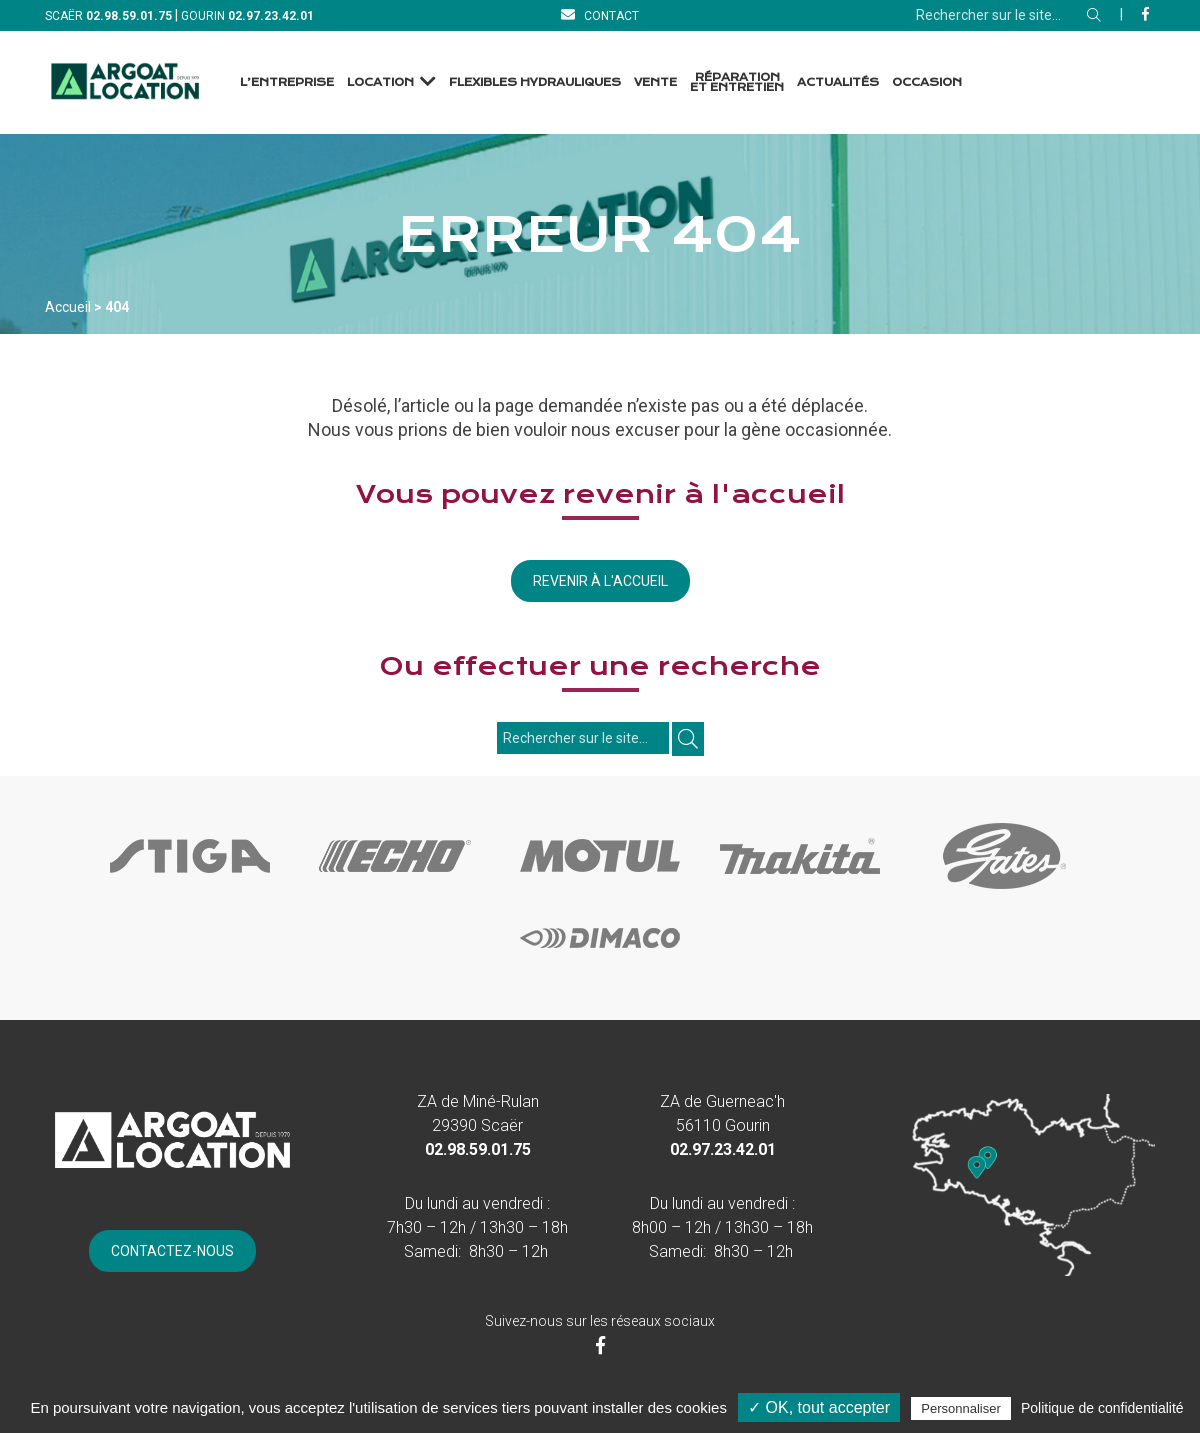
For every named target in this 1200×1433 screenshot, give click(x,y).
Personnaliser (961, 1408)
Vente (655, 82)
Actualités (838, 82)
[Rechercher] (1094, 15)
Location (380, 82)
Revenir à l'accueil (600, 581)
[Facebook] (1145, 14)
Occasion (927, 82)
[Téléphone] (129, 15)
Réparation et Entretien (737, 82)
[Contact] (600, 15)
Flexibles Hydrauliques (535, 82)
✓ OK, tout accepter (819, 1407)
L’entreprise (287, 82)
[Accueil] (125, 82)
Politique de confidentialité (1102, 1408)
